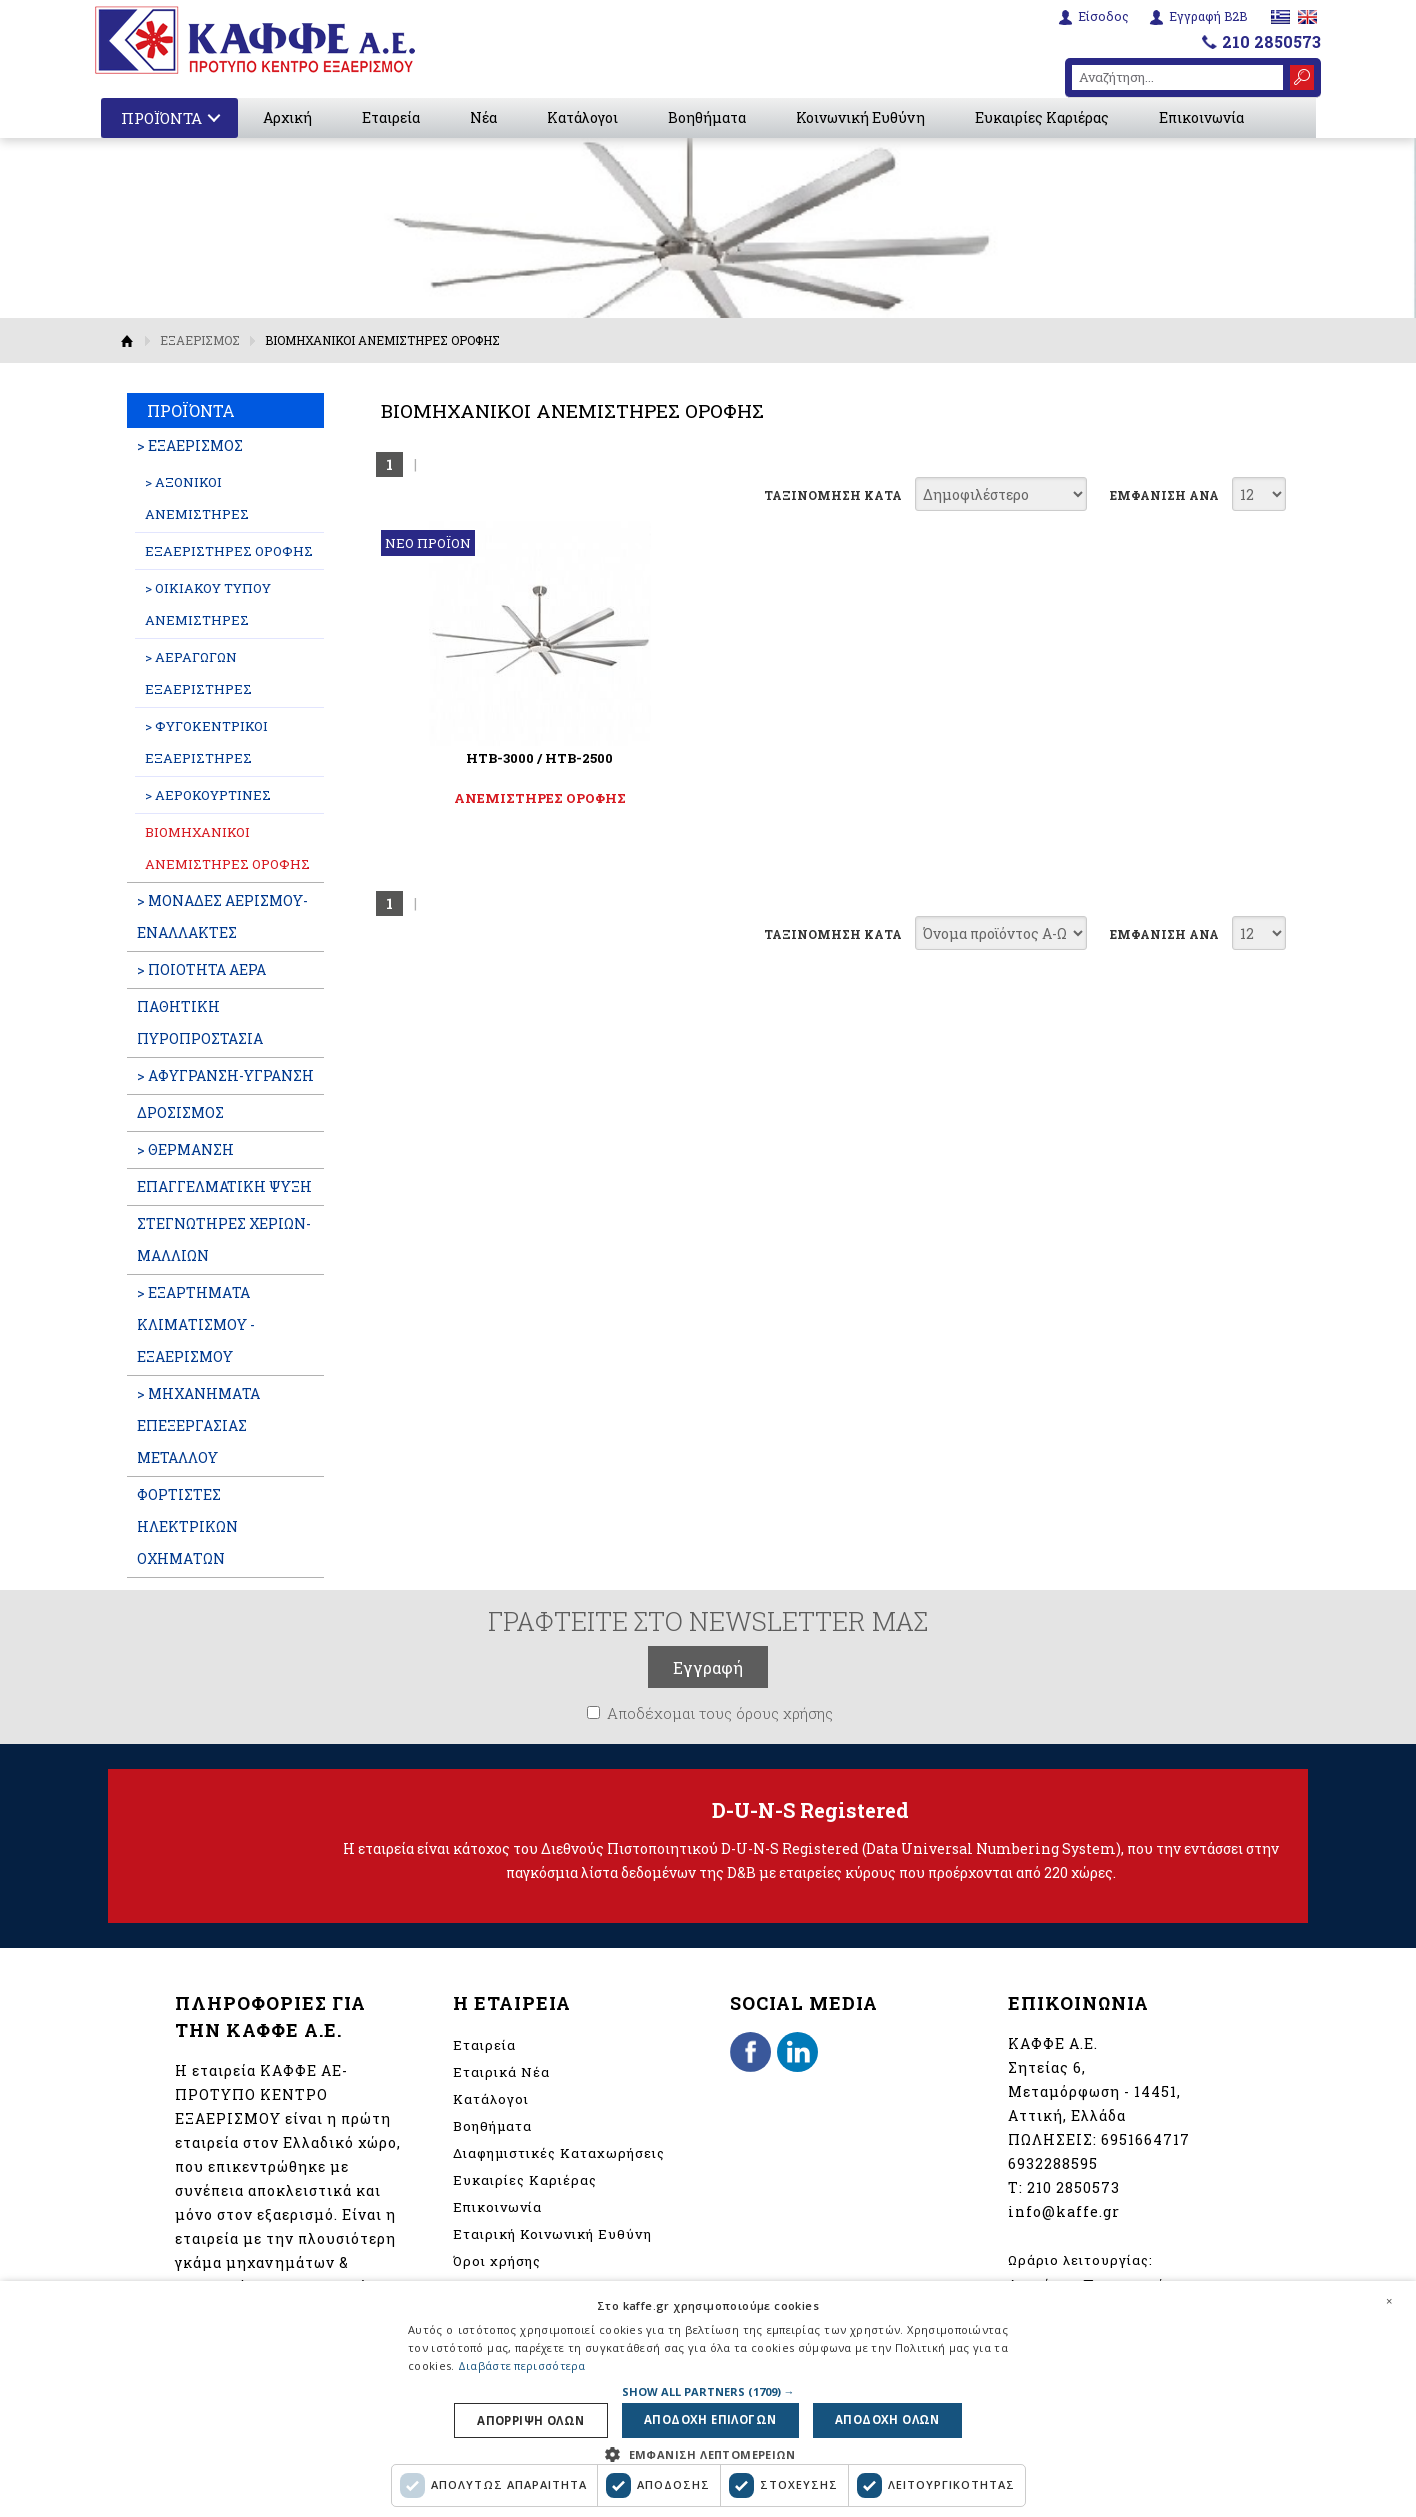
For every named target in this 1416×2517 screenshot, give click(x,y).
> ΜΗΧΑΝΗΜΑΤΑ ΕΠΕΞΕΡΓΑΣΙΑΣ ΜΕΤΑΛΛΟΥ (198, 1425)
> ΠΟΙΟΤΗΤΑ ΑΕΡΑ (201, 969)
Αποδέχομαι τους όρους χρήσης (720, 1713)
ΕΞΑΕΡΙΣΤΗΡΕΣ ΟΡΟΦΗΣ (229, 551)
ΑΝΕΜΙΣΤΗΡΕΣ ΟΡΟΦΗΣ (518, 798)
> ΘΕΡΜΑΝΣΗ (185, 1149)
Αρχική (287, 117)
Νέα (483, 117)
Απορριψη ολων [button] (533, 2419)
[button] (708, 2389)
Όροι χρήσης (497, 2261)
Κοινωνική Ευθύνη (860, 117)
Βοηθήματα (707, 117)
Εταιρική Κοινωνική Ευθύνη (552, 2234)
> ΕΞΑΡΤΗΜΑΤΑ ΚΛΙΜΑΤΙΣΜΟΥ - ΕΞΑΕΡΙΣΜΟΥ (196, 1324)
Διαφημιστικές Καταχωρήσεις (559, 2153)
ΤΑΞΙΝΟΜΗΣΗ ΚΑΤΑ (833, 495)
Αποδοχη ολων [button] (885, 2419)
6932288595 (1053, 2163)
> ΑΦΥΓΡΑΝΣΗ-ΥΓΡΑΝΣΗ (225, 1075)
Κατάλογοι (582, 117)
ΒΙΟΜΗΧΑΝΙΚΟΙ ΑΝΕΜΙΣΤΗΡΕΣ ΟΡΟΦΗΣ (227, 848)
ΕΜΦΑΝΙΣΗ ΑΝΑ (1164, 495)
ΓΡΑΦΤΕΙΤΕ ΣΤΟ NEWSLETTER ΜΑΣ (708, 1621)
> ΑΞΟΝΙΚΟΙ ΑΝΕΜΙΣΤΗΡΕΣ (197, 498)
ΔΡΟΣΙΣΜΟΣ (180, 1112)
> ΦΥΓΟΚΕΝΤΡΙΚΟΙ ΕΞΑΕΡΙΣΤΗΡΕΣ (206, 742)
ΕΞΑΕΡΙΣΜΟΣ (200, 340)
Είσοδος (1103, 16)
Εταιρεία (391, 117)
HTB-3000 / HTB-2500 (517, 758)
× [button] (1389, 2299)
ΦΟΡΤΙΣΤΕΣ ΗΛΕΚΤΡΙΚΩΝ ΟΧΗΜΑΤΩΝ (187, 1526)
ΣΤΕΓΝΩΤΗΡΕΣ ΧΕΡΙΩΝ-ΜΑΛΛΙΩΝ (224, 1239)
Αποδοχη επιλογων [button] (710, 2419)
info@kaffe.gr (1064, 2211)
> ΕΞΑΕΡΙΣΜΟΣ (190, 445)
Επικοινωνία (1201, 117)
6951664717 (1145, 2139)
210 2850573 (1271, 41)
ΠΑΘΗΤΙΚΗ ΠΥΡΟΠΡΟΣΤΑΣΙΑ (200, 1022)
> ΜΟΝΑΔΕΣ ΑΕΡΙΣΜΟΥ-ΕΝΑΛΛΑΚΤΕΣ (222, 916)
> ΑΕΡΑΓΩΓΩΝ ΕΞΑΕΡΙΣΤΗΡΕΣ (198, 673)
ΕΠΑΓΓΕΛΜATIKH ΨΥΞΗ (224, 1186)
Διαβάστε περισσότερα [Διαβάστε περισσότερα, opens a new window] (522, 2364)
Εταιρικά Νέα (501, 2072)
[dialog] (708, 2398)
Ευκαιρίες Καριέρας (1042, 117)
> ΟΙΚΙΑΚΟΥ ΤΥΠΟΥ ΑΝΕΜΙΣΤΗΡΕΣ (208, 604)
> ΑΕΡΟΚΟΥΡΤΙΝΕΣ (208, 795)
